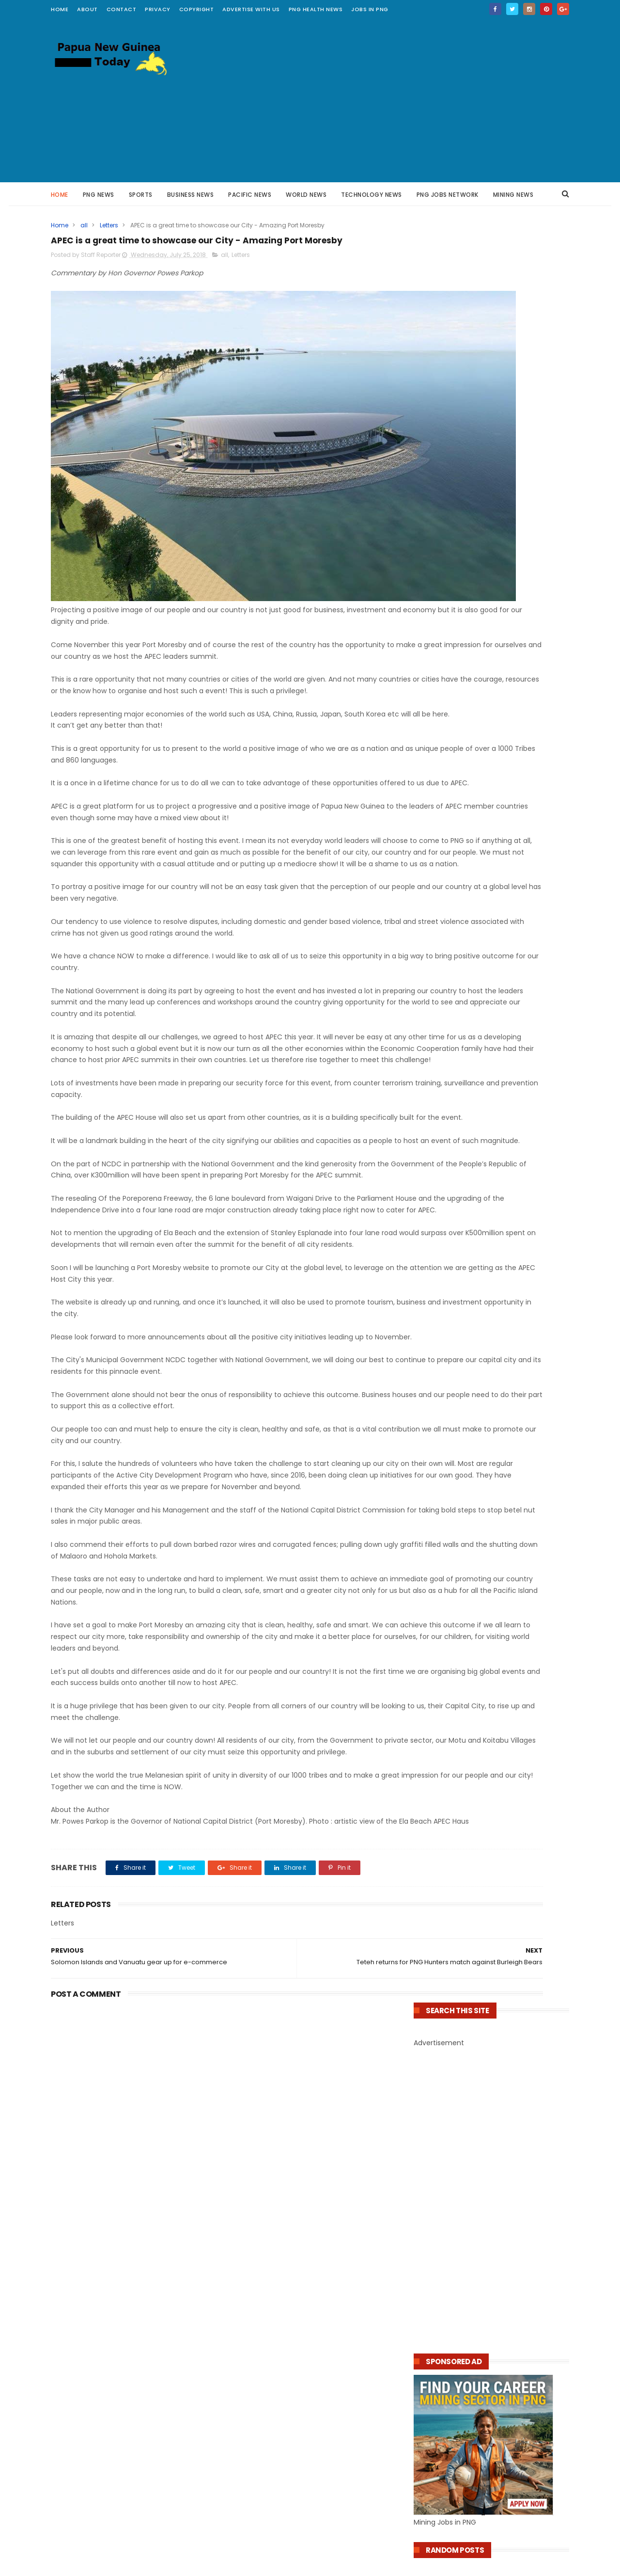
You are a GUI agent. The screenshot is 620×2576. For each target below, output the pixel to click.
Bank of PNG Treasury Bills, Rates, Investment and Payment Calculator (482, 984)
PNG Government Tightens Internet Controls (480, 1245)
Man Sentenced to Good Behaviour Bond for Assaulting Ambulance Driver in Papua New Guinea (491, 1363)
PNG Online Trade (90, 2311)
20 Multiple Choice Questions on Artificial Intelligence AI (303, 2451)
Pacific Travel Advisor (96, 2260)
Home (59, 9)
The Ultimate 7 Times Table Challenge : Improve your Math (123, 2213)
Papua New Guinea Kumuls (106, 2376)
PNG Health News (316, 9)
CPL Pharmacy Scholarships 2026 (474, 1154)
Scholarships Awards (95, 2414)
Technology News (372, 195)
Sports (141, 195)
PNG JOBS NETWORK (448, 195)
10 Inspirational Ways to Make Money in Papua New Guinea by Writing (486, 945)
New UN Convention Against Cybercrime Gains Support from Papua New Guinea (488, 1541)
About (423, 2228)
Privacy (157, 9)
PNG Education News (95, 2285)
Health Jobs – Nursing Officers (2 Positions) (475, 1071)
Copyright (196, 9)
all (84, 225)
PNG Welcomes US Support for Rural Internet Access (310, 2490)
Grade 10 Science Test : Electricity (113, 2197)
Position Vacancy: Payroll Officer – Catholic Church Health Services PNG (482, 1090)
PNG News (98, 195)
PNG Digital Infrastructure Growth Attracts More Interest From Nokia (307, 2411)
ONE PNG (75, 2298)
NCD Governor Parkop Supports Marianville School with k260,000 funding (307, 2312)
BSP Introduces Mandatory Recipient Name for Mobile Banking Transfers (307, 2471)
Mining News (513, 195)
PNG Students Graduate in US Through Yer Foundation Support (305, 2351)
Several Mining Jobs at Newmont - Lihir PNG (486, 869)
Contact (427, 2241)
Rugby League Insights (98, 2337)
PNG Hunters (81, 2389)
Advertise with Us (251, 9)
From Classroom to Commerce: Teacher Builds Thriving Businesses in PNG (488, 964)
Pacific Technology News (103, 2272)
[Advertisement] (393, 100)
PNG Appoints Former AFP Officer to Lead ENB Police (489, 1225)
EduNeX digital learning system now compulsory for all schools (293, 2332)
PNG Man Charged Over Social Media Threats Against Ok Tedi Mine (481, 1264)
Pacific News (250, 195)
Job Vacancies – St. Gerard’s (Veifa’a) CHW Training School (484, 1138)
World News (306, 195)
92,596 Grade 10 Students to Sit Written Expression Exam (299, 2292)
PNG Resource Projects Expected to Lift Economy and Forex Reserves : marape (486, 1205)
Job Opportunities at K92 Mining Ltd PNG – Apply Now (491, 889)
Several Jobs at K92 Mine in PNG (472, 834)
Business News (190, 195)
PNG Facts (77, 2363)
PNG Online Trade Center (103, 2324)
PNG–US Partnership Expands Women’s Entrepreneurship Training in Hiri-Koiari (487, 1015)
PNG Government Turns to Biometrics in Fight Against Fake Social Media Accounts (303, 2431)
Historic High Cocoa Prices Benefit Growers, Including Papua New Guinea (484, 1340)
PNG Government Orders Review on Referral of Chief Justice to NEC (479, 1284)
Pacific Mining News (93, 2350)
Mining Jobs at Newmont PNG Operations (490, 822)
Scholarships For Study (98, 2427)
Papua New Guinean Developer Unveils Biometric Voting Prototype (485, 1561)
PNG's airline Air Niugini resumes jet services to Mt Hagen (479, 1406)
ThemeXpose (245, 2564)
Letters (109, 225)
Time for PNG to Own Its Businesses (479, 999)
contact (122, 9)
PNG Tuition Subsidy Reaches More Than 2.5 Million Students (307, 2273)
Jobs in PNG (369, 9)
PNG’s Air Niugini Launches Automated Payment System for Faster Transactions (490, 1482)
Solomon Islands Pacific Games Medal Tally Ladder (483, 1426)
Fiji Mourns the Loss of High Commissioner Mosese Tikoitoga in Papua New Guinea (491, 1387)
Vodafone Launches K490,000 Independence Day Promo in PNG (475, 1521)
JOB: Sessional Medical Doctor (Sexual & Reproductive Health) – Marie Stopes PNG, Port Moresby (488, 1114)
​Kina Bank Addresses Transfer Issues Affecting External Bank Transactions (484, 1502)
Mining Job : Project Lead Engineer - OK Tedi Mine (486, 850)
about (87, 9)
